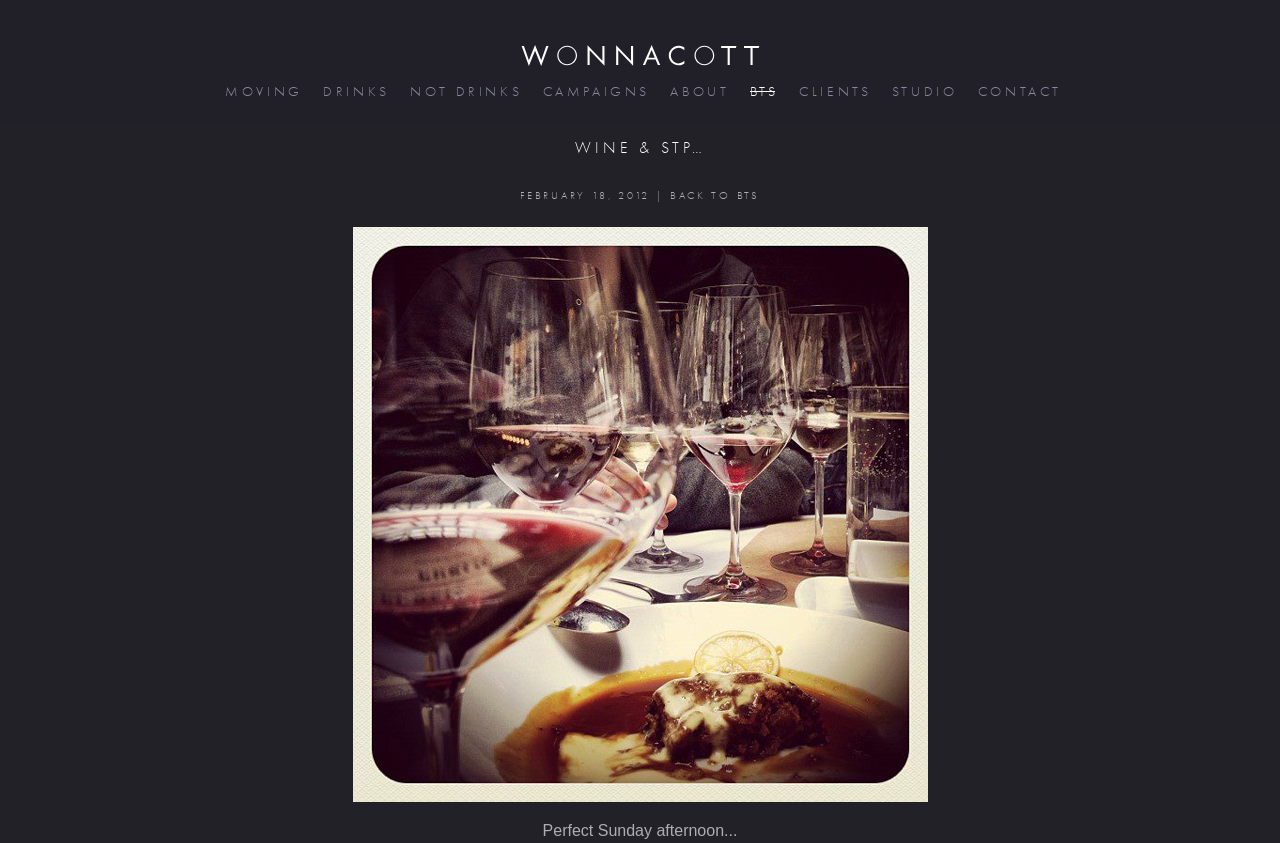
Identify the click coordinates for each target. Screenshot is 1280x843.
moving (262, 91)
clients (833, 91)
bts (762, 91)
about (697, 91)
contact (1018, 91)
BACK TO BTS (714, 195)
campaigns (595, 91)
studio (923, 91)
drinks (354, 91)
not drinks (464, 91)
